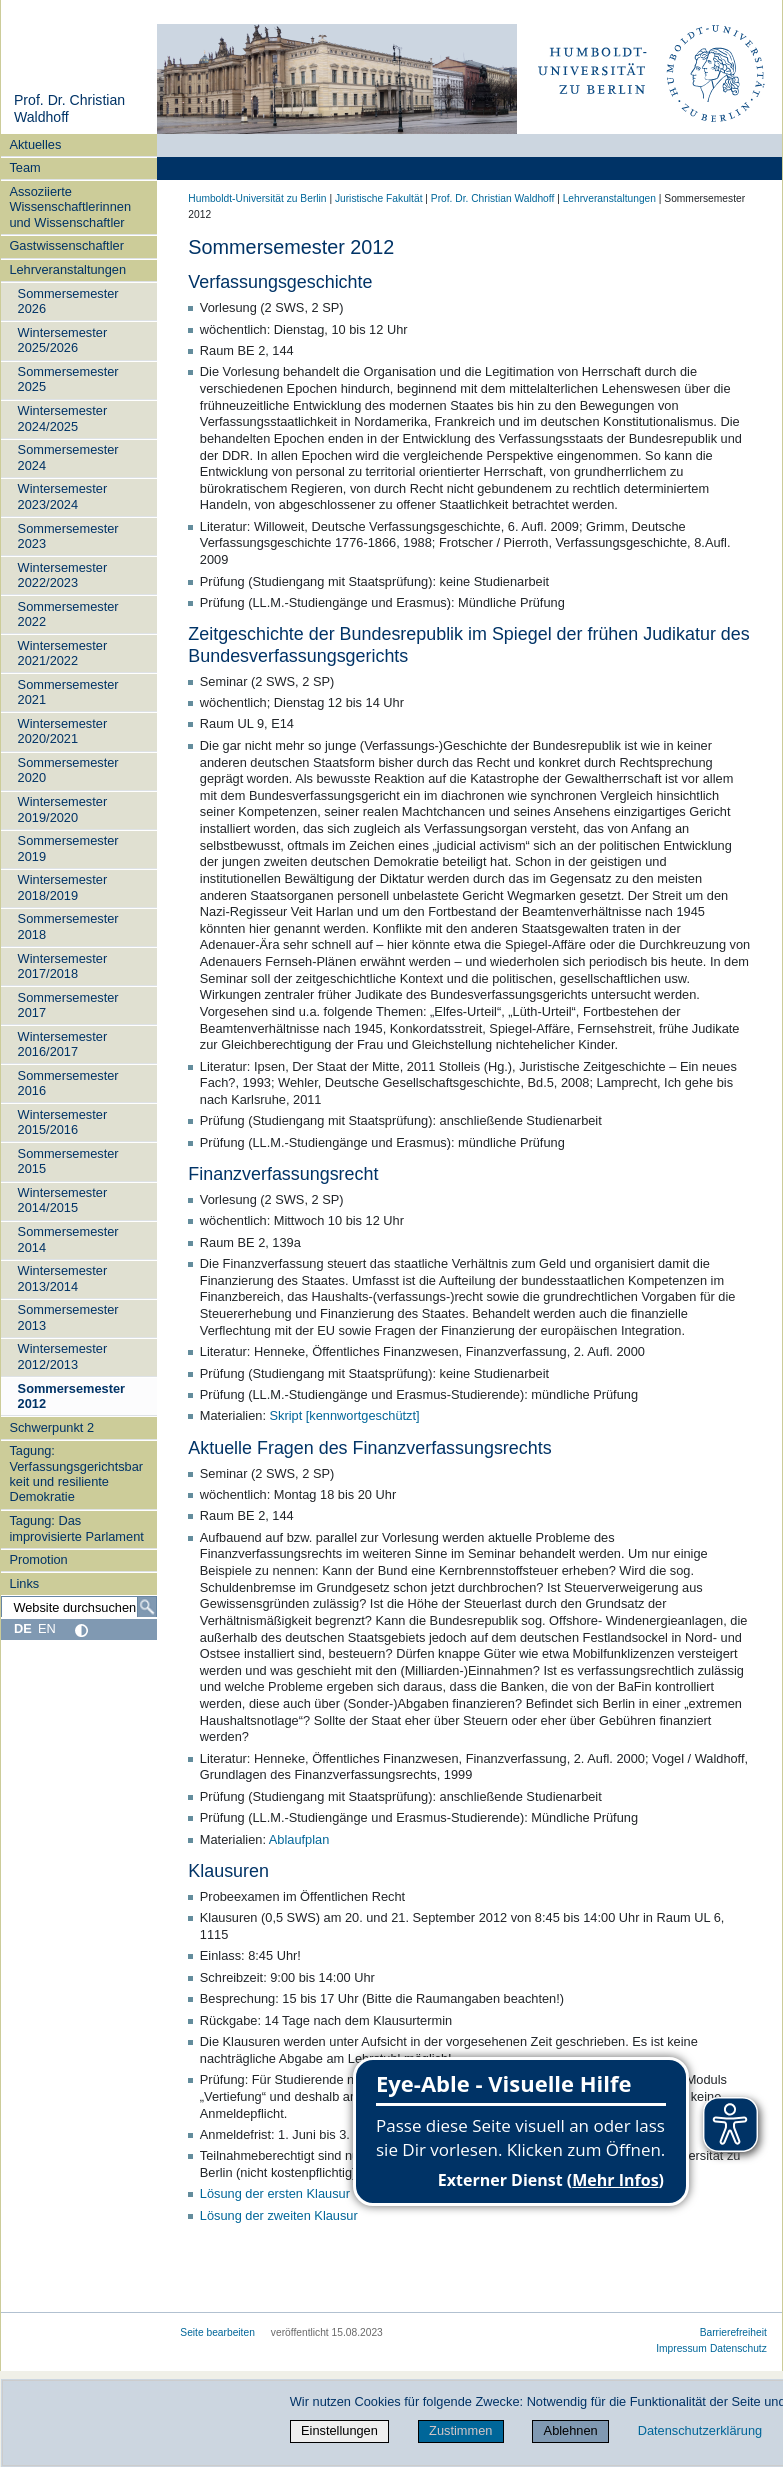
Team (24, 167)
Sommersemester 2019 (68, 848)
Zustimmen (460, 2430)
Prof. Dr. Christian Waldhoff (492, 198)
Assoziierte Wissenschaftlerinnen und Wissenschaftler (70, 207)
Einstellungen (339, 2430)
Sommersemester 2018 (68, 926)
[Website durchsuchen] (79, 1607)
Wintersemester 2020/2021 (63, 731)
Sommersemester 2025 (68, 379)
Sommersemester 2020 (68, 770)
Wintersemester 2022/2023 (63, 575)
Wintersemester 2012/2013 (63, 1356)
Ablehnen (571, 2430)
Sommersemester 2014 (68, 1239)
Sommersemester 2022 (68, 614)
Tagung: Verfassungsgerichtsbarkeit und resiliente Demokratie (76, 1473)
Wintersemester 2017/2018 (63, 966)
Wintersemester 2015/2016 (63, 1122)
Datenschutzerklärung (700, 2430)
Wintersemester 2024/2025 (63, 418)
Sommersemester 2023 (68, 536)
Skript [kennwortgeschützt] (345, 1415)
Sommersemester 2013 (68, 1317)
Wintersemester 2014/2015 (63, 1200)
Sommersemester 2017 (68, 1005)
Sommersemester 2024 (68, 457)
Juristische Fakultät (379, 198)
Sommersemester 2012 (71, 1396)
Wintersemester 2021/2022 (63, 653)
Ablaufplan (299, 1839)
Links (24, 1583)
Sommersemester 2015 (68, 1161)
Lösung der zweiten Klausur (279, 2215)
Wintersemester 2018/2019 (63, 887)
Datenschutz (738, 2348)
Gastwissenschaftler (66, 245)
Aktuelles (35, 144)
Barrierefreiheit (733, 2332)
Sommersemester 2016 (68, 1083)
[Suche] (147, 1607)
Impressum (681, 2348)
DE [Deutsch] (23, 1628)
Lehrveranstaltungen (67, 269)
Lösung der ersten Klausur (275, 2193)
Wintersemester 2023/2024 (63, 496)
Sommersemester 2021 (68, 692)
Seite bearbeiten (217, 2332)
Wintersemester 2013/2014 (63, 1278)
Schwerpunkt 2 (51, 1427)
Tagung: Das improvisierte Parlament (76, 1528)
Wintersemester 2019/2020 (63, 809)
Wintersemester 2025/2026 (63, 340)
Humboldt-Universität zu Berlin (257, 198)
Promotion (38, 1559)
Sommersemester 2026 (68, 301)
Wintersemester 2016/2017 (63, 1044)
